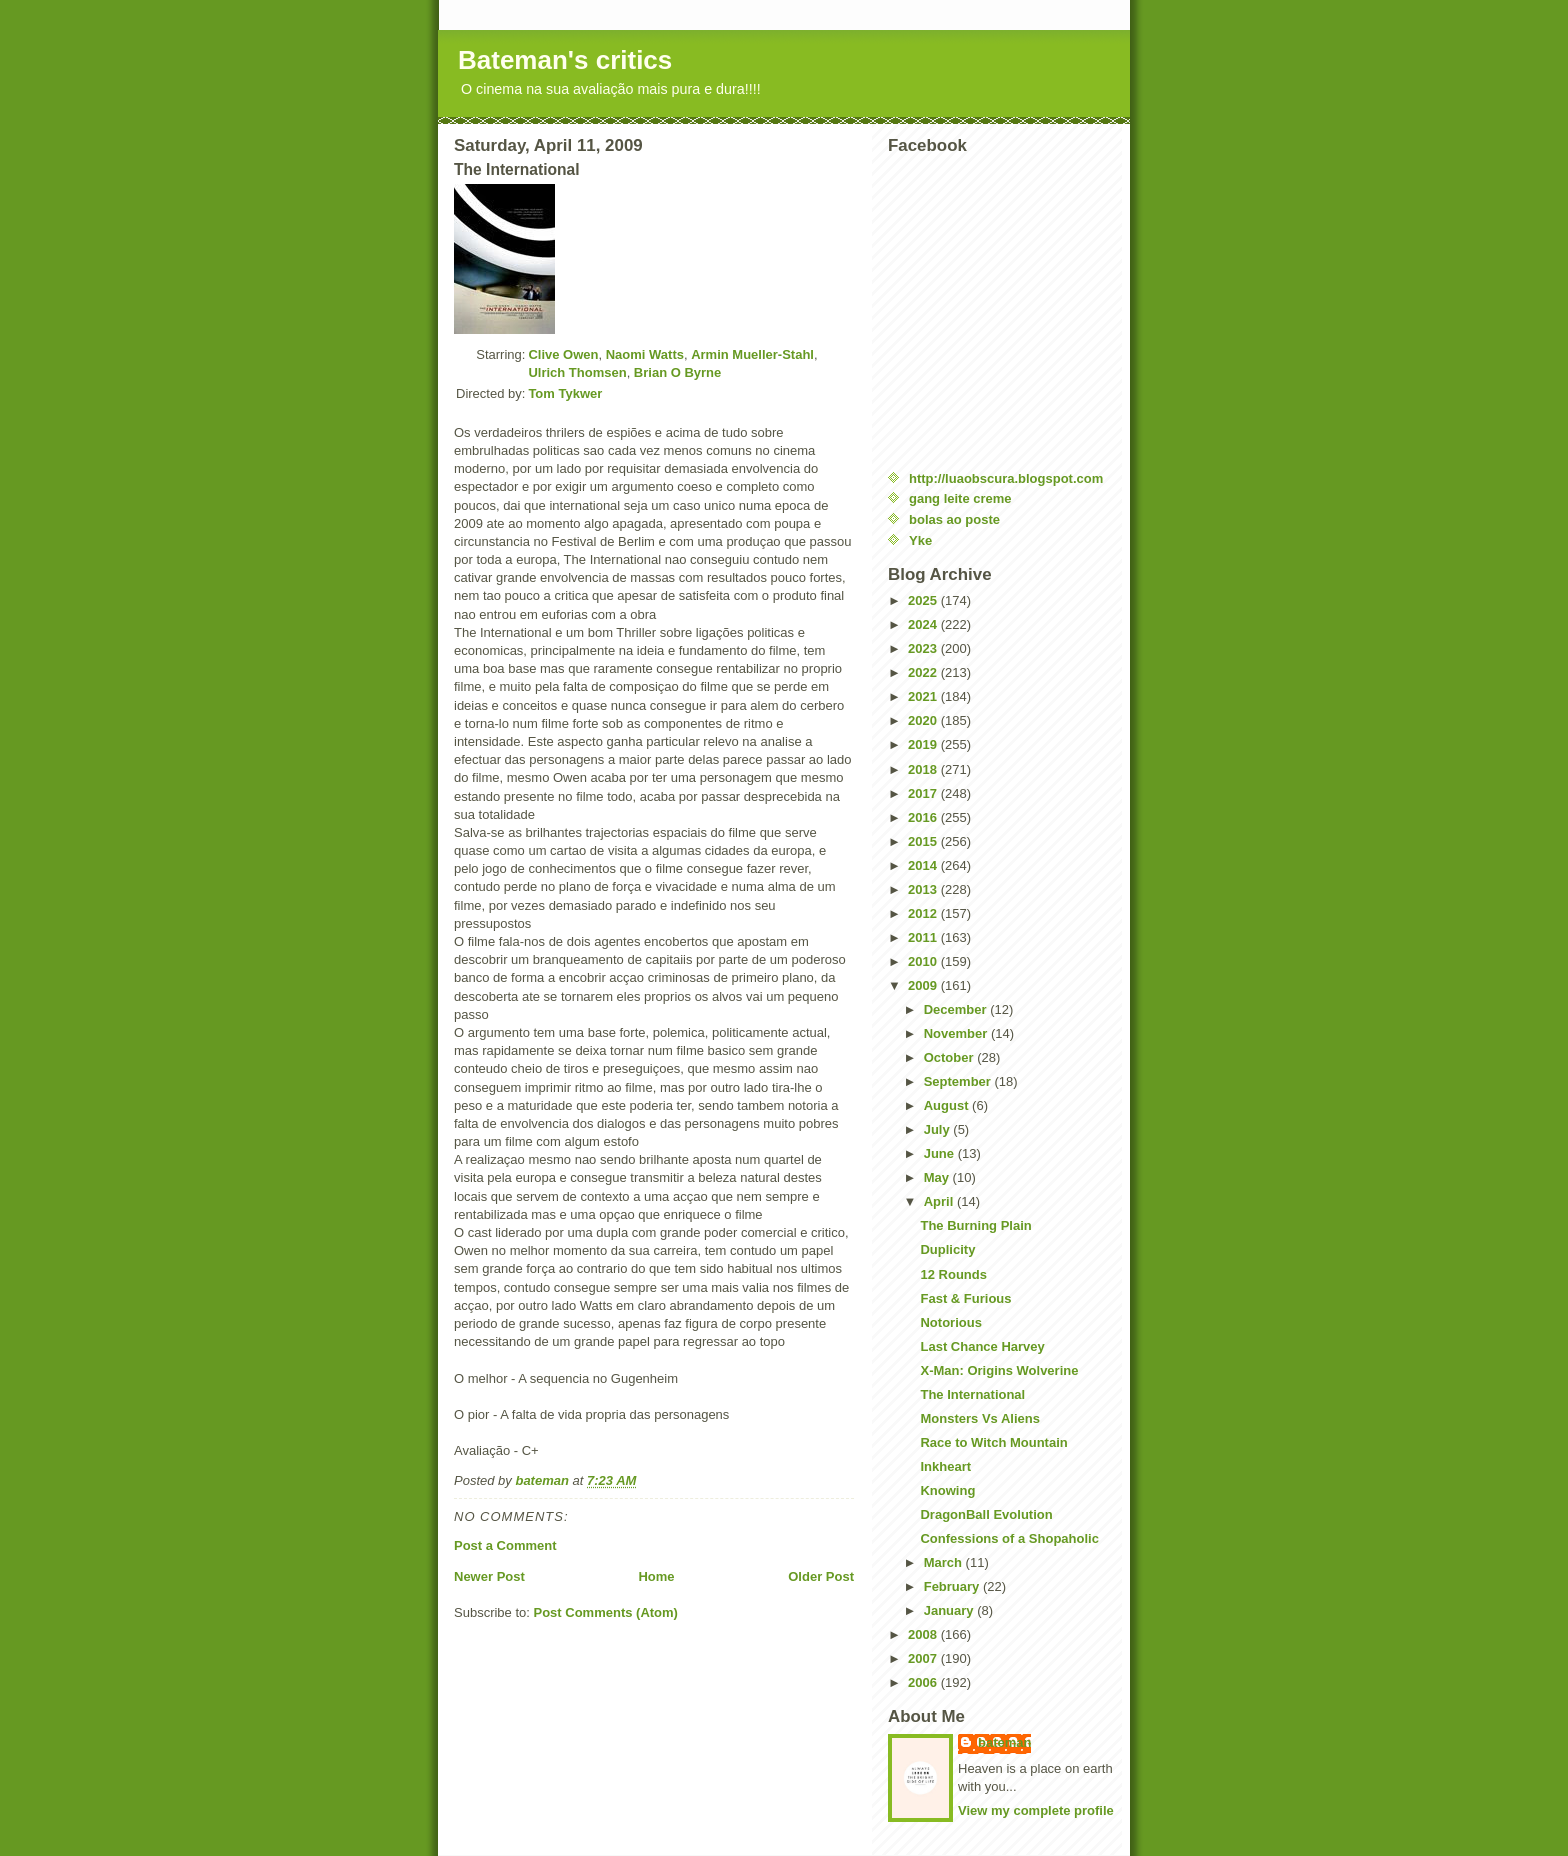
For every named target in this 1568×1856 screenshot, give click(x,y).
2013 (924, 889)
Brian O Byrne (677, 372)
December (957, 1009)
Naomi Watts (645, 354)
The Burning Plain (975, 1225)
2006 (924, 1682)
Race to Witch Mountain (993, 1442)
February (953, 1586)
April (940, 1201)
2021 (924, 696)
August (948, 1105)
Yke (920, 540)
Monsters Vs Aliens (979, 1418)
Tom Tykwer (565, 393)
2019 (924, 744)
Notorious (950, 1322)
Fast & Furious (965, 1298)
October (950, 1057)
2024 (924, 624)
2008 (924, 1634)
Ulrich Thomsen (577, 372)
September (959, 1081)
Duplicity (947, 1249)
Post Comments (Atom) (606, 1612)
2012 (924, 913)
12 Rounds (953, 1274)
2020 (924, 720)
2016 (924, 817)
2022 (924, 672)
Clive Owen (563, 354)
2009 (924, 985)
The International (972, 1394)
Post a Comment (505, 1545)
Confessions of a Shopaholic (1009, 1538)
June (941, 1153)
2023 (924, 648)
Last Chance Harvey (982, 1346)
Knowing (947, 1490)
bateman (1004, 1742)
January (950, 1610)
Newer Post (489, 1576)
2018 (924, 769)
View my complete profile (1036, 1810)
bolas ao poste (954, 519)
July (939, 1129)
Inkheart (945, 1466)
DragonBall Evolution (986, 1514)
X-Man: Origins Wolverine (999, 1370)
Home (656, 1576)
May (938, 1177)
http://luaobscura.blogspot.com (1006, 478)
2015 (924, 841)
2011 (924, 937)
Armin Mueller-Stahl (752, 354)
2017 (924, 793)
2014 (924, 865)
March (945, 1562)
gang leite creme (960, 498)
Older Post (821, 1576)
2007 (924, 1658)
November (957, 1033)
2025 (924, 600)
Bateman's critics (565, 60)
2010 (924, 961)
